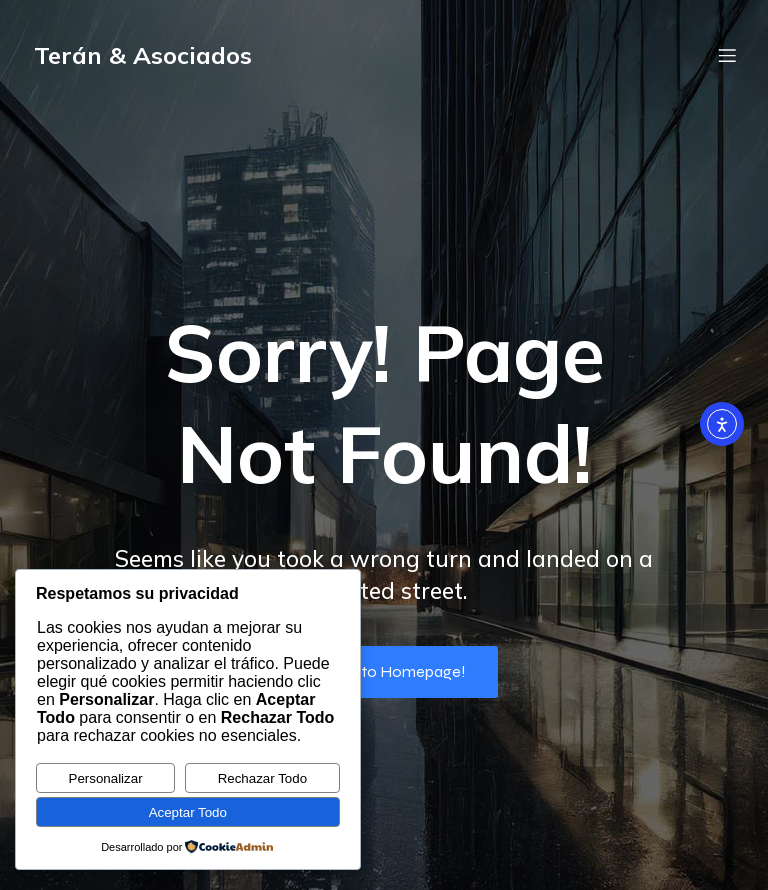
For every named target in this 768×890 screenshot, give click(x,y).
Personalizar (106, 778)
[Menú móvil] (727, 55)
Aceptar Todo (188, 812)
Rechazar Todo (262, 778)
